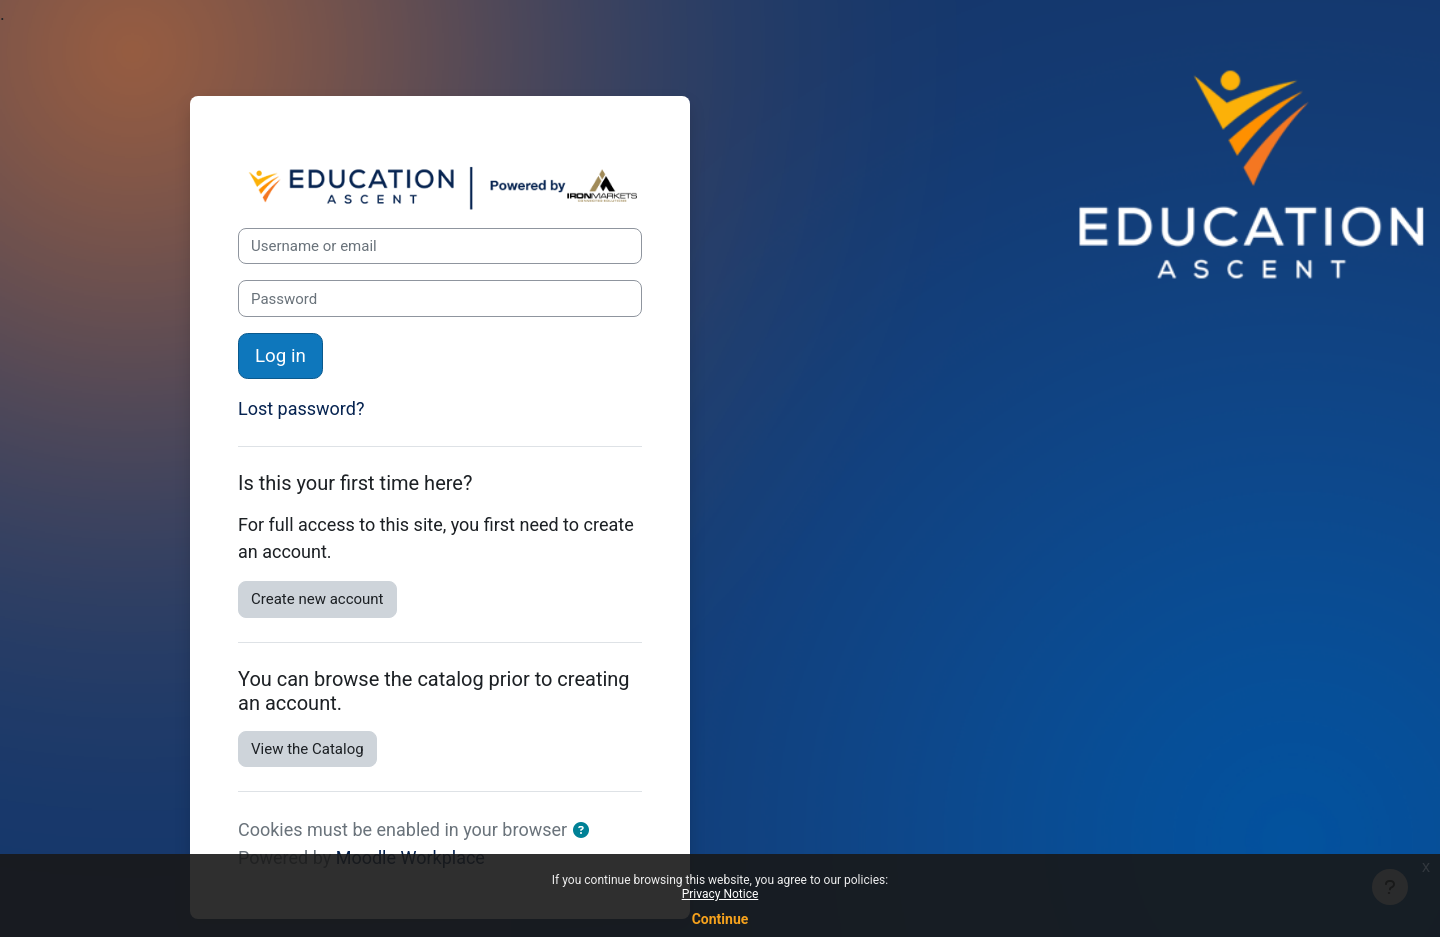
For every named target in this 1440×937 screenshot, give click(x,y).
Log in (280, 356)
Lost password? (301, 408)
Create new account (317, 599)
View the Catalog (307, 749)
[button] (585, 831)
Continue (720, 919)
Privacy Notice (720, 894)
